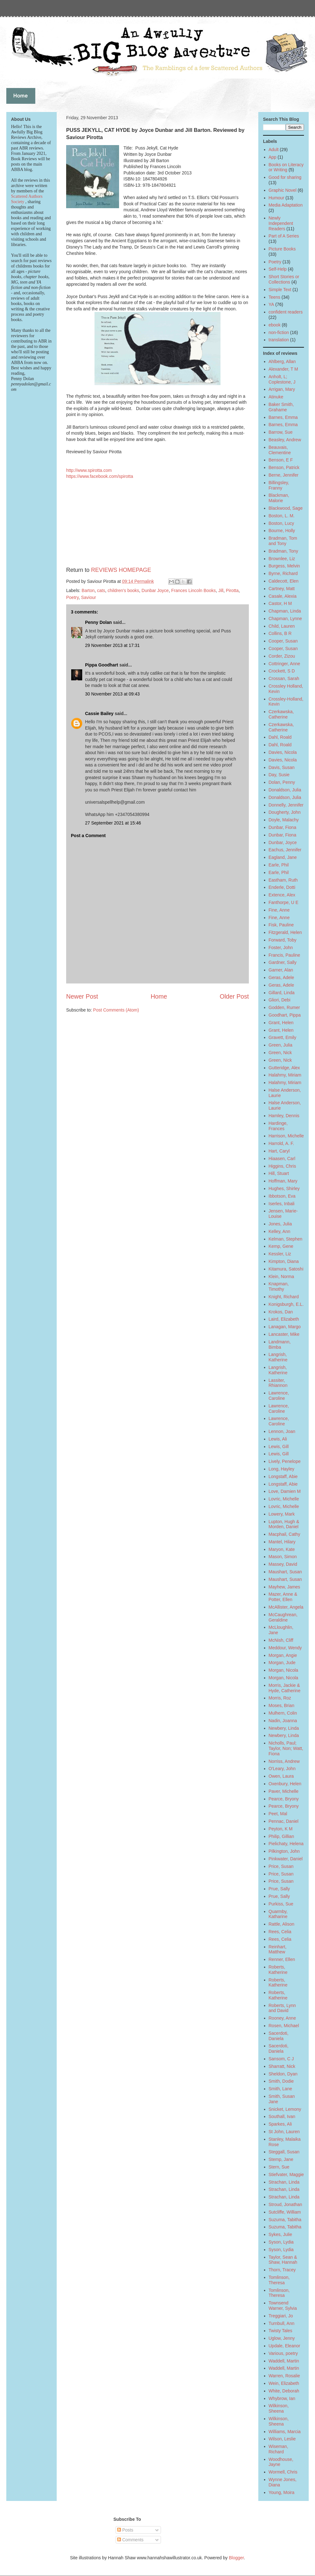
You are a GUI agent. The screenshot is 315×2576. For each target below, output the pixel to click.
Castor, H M (280, 603)
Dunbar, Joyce (283, 842)
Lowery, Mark (282, 1514)
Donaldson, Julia (285, 789)
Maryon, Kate (282, 1549)
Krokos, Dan (281, 1311)
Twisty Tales (280, 2330)
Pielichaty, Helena (286, 1843)
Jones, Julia (280, 1223)
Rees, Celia (280, 1931)
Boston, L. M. (282, 515)
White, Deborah (284, 2390)
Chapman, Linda (285, 610)
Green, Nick (280, 1052)
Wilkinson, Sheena (279, 2408)
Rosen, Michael (284, 2025)
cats (101, 590)
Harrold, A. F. (281, 1143)
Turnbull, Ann (282, 2323)
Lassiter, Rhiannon (278, 1383)
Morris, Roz (280, 1697)
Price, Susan (281, 1866)
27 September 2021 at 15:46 (113, 822)
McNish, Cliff (281, 1640)
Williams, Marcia (285, 2431)
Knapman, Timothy (279, 1286)
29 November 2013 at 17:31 (112, 645)
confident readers (286, 311)
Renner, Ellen (282, 1959)
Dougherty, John (285, 812)
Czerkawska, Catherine (281, 714)
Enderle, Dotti (282, 887)
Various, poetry (283, 2353)
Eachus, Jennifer (285, 849)
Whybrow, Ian (282, 2398)
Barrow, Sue (281, 432)
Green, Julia (280, 1044)
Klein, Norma (281, 1276)
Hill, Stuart (279, 1173)
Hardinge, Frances (278, 1126)
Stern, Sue (279, 2166)
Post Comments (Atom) (116, 1009)
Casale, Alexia (283, 596)
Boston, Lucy (281, 523)
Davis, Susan (282, 767)
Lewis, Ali (278, 1438)
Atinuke (276, 396)
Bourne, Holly (282, 530)
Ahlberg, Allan (282, 361)
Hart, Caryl (279, 1150)
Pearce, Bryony (284, 1798)
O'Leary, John (282, 1768)
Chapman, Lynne (285, 618)
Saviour (88, 597)
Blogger (236, 2557)
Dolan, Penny (282, 782)
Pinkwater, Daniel (286, 1858)
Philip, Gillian (281, 1836)
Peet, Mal (278, 1813)
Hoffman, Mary (283, 1180)
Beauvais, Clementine (280, 450)
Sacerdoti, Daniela (279, 2036)
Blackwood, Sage (286, 508)
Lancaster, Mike (284, 1334)
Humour (276, 197)
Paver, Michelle (284, 1791)
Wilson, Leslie (282, 2438)
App (273, 157)
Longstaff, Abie (283, 1476)
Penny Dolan (98, 622)
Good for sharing (285, 177)
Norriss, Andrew (284, 1761)
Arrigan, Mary (282, 389)
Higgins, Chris (282, 1166)
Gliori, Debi (279, 999)
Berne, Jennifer (284, 475)
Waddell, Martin (284, 2360)
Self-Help (278, 269)
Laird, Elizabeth (284, 1319)
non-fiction (279, 332)
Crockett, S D (282, 670)
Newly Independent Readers (281, 223)
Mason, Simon (283, 1556)
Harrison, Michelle (286, 1135)
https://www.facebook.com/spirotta (99, 476)
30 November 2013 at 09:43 (112, 693)
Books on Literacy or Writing (286, 167)
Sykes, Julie (280, 2234)
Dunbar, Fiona (282, 827)
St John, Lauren (284, 2131)
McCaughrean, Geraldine (283, 1617)
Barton (88, 590)
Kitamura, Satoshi (286, 1268)
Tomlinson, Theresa (279, 2280)
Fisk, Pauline (281, 924)
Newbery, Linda (284, 1728)
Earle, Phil (279, 864)
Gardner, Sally (283, 962)
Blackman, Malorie (279, 498)
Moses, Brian (282, 1705)
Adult (274, 149)
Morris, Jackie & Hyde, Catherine (285, 1688)
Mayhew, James (284, 1586)
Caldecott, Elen (284, 581)
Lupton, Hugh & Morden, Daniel (284, 1524)
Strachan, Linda (284, 2182)
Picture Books (282, 248)
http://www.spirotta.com (89, 470)
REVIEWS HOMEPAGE (121, 570)
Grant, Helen (281, 1022)
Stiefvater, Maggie (286, 2174)
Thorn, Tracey (282, 2269)
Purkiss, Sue (281, 1903)
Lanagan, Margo (285, 1326)
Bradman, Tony (283, 551)
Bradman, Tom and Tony (283, 541)
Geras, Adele (281, 977)
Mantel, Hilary (282, 1541)
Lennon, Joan (282, 1431)
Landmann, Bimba (280, 1344)
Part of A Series (284, 235)
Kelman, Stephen (285, 1238)
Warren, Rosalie (284, 2375)
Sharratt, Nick (282, 2066)
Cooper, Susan (283, 640)
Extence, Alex (282, 894)
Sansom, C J (281, 2058)
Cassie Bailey (99, 713)
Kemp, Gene (281, 1246)
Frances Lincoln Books (193, 590)
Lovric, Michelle (284, 1498)
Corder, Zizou (282, 656)
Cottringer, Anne (284, 663)
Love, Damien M (285, 1491)
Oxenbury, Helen (285, 1783)
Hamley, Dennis (284, 1115)
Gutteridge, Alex (284, 1067)
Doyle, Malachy (284, 819)
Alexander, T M (283, 369)
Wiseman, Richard (278, 2449)
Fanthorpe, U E (284, 902)
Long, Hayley (282, 1468)
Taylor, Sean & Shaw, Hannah (283, 2260)
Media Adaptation (286, 205)
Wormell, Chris (283, 2471)
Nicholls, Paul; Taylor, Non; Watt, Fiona (286, 1748)
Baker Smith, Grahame (281, 407)
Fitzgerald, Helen (285, 932)
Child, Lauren (282, 626)
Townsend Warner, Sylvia (283, 2305)
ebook (275, 324)
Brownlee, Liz (282, 558)
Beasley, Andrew (285, 439)
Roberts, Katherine (278, 1969)
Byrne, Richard (283, 573)
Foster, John (281, 947)
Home (159, 996)
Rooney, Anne (282, 2018)
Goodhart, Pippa (285, 1015)
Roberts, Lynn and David (282, 2008)
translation (279, 339)
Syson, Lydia (281, 2241)
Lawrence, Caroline (279, 1395)
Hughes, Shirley (284, 1188)
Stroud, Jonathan (285, 2204)
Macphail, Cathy (284, 1534)
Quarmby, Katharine (278, 1914)
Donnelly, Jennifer (286, 804)
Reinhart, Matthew (278, 1949)
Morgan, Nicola (283, 1670)
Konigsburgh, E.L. (286, 1304)
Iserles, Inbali (282, 1203)
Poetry (72, 597)
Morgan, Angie (283, 1655)
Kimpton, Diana (284, 1261)
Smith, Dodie (281, 2081)
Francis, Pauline (284, 955)
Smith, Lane (280, 2088)
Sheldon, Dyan (283, 2073)
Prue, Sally (279, 1888)
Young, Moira (282, 2492)
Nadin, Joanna (283, 1720)
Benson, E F (281, 459)
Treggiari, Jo (281, 2315)
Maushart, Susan (285, 1571)
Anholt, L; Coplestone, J (282, 379)
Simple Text (280, 289)
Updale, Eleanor (284, 2345)
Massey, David (283, 1564)
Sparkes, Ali (280, 2124)
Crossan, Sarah (284, 678)
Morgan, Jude (282, 1662)
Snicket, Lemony (285, 2109)
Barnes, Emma (283, 417)
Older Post (234, 996)
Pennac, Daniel (284, 1821)
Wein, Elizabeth (284, 2383)
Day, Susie (279, 774)
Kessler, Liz (280, 1253)
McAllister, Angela (286, 1607)
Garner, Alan (281, 969)
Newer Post (82, 996)
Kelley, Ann (279, 1231)
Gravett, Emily (282, 1037)
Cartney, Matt (282, 588)
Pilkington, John (284, 1851)
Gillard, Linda (282, 992)
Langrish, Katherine (278, 1357)
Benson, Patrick (284, 467)
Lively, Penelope (285, 1461)
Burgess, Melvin (284, 565)
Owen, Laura (281, 1776)
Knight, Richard (284, 1296)
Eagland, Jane (283, 857)
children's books (123, 590)
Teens (274, 297)
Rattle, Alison (282, 1924)
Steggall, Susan (284, 2151)
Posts (125, 2529)
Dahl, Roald (280, 737)
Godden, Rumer (284, 1007)
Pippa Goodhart (101, 664)
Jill (220, 590)
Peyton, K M (281, 1828)
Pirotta (232, 590)
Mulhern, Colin (283, 1713)
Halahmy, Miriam (285, 1074)
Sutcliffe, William (285, 2212)
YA (271, 304)
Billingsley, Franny (279, 485)
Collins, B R (280, 633)
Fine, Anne (279, 909)
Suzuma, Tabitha (285, 2219)
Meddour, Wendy (285, 1647)
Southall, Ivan (282, 2116)
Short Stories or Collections (284, 279)
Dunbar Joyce (155, 590)
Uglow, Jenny (282, 2338)
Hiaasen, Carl (282, 1158)
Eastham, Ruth (283, 880)
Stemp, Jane (281, 2159)
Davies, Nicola (283, 752)
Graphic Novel (283, 190)
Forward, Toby (282, 939)
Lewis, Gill (279, 1446)
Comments (130, 2539)
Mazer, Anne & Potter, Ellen (283, 1597)
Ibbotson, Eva (282, 1196)
